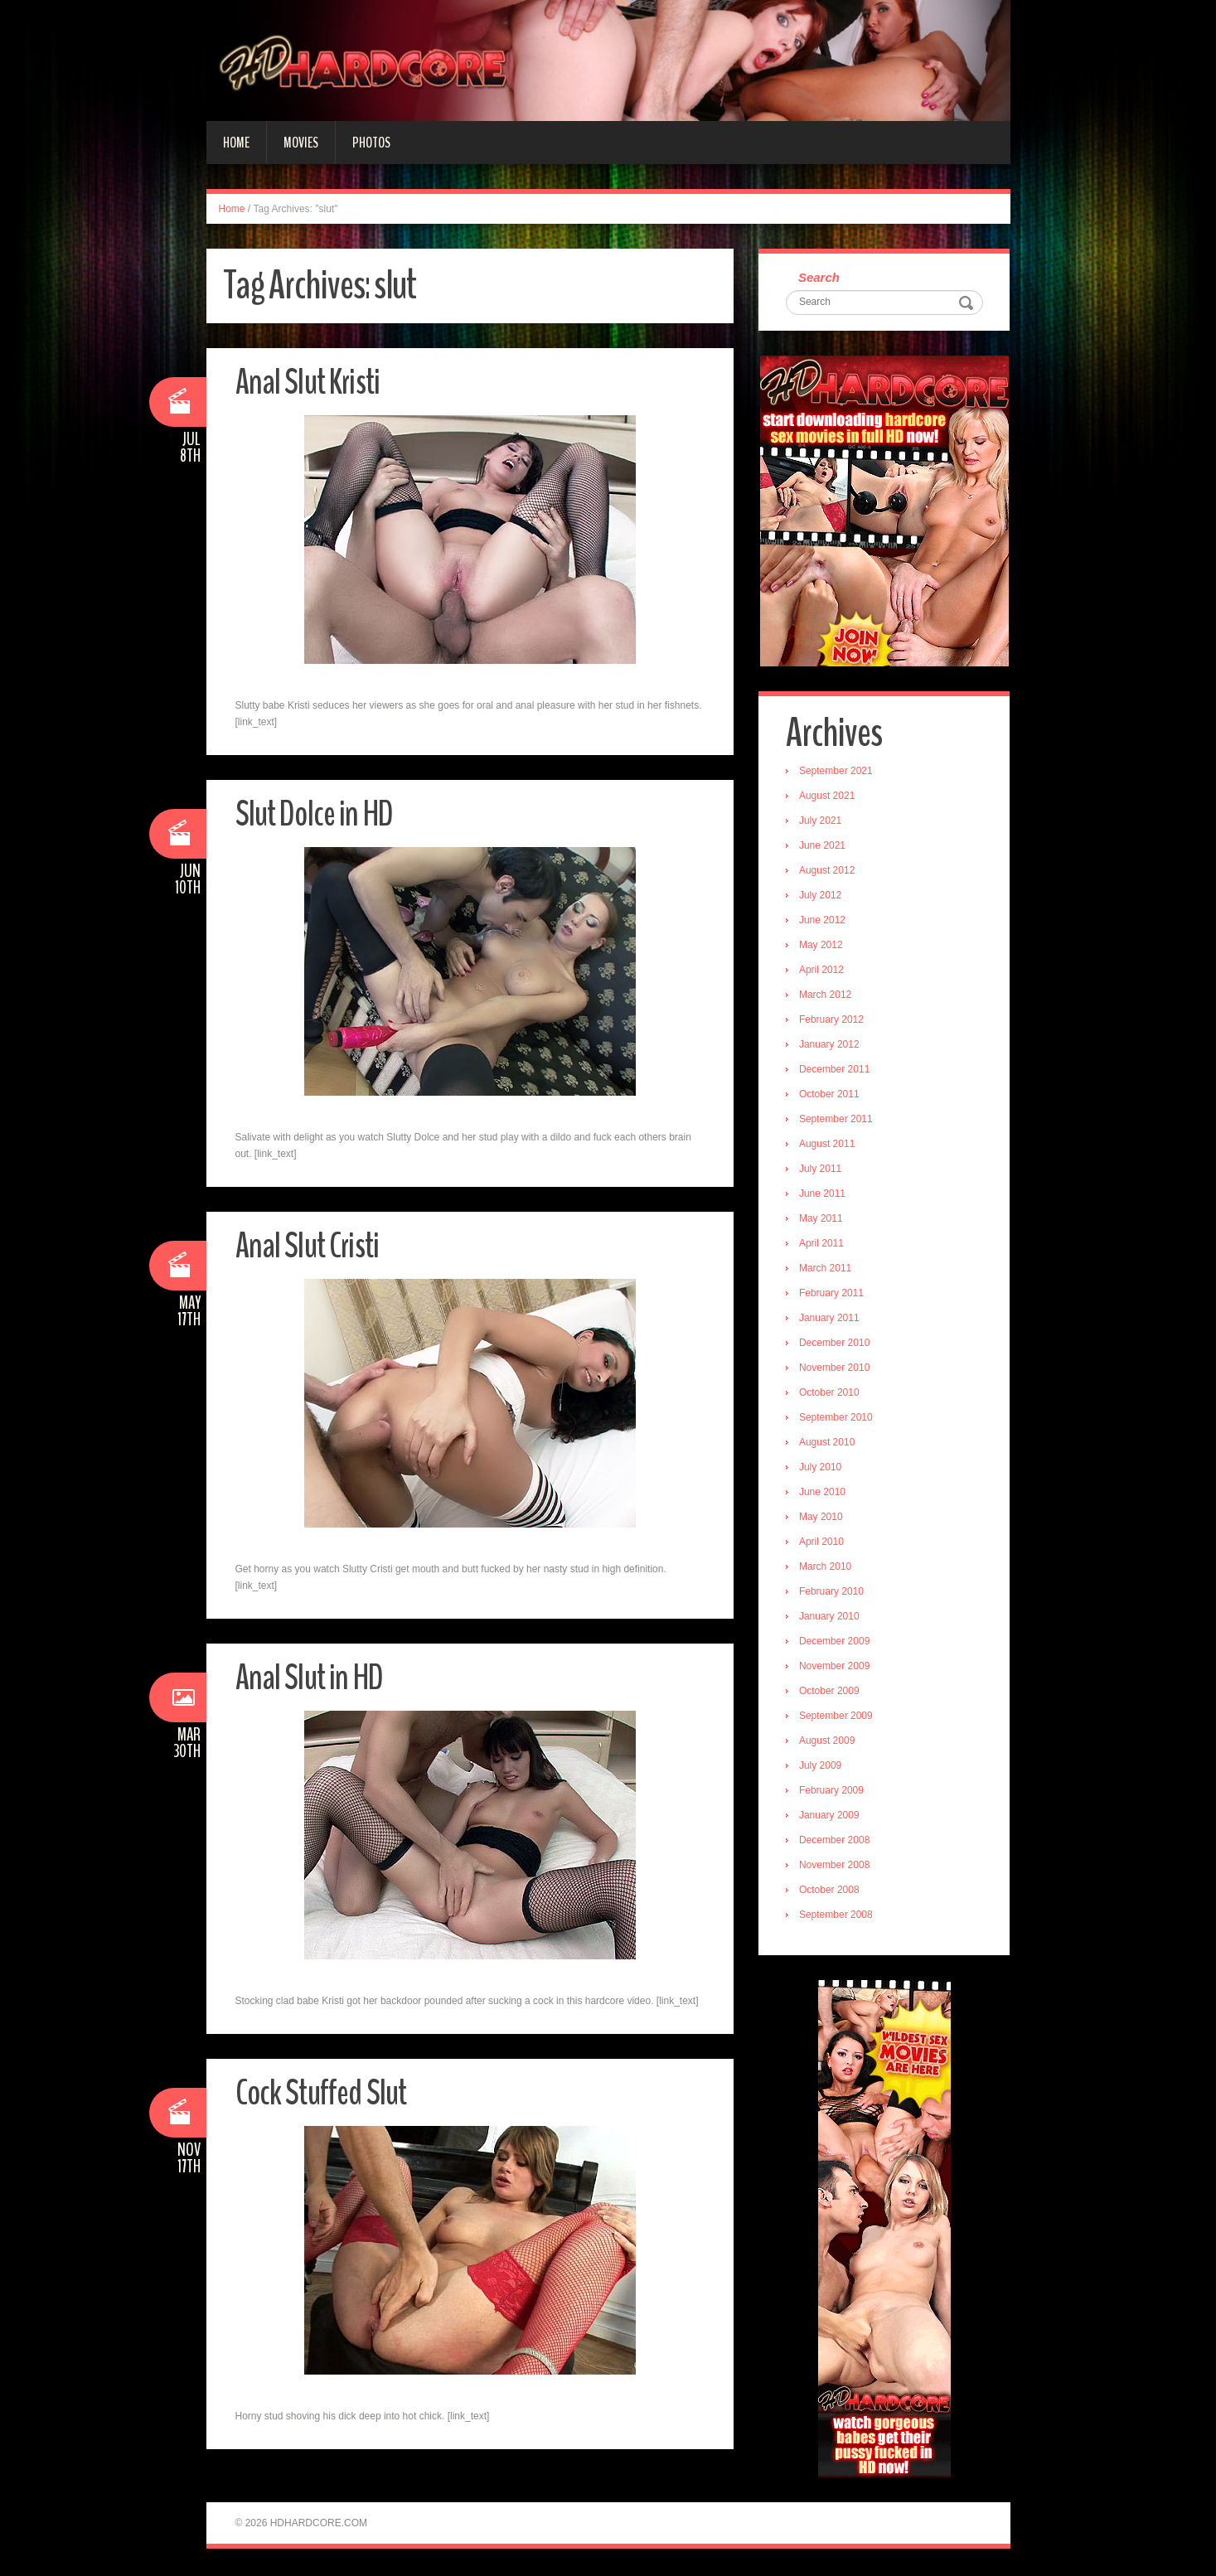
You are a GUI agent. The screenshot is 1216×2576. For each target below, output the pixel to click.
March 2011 (827, 1270)
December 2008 (836, 1841)
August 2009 (828, 1742)
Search (820, 278)
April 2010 (823, 1543)
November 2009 (836, 1667)
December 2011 (836, 1071)
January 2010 (831, 1618)
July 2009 (822, 1767)
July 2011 (822, 1170)
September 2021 (837, 772)
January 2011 (831, 1319)
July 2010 (822, 1468)
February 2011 (833, 1294)
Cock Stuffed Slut (324, 2092)
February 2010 (833, 1593)
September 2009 (837, 1717)
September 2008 (837, 1916)
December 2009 (836, 1643)
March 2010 (827, 1568)
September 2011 (837, 1120)
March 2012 (827, 996)
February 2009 (833, 1792)
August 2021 (828, 797)
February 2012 (833, 1021)
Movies (300, 143)
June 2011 (824, 1195)
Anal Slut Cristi (309, 1245)
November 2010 (836, 1369)
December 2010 (836, 1344)
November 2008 (836, 1866)
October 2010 (831, 1394)
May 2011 (823, 1220)
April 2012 (823, 971)
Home (236, 143)
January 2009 (831, 1817)
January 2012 (831, 1046)
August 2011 (828, 1145)
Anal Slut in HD (311, 1677)
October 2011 (831, 1096)
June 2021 (824, 847)
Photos (371, 143)
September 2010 (837, 1419)
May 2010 (823, 1518)
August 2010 (828, 1444)
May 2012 (823, 946)
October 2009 (831, 1692)
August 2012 (828, 872)
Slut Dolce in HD (317, 813)
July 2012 (822, 897)
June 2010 (824, 1493)
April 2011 (823, 1245)
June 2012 (824, 921)
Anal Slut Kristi (310, 381)
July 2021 (822, 822)
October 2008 (831, 1891)
